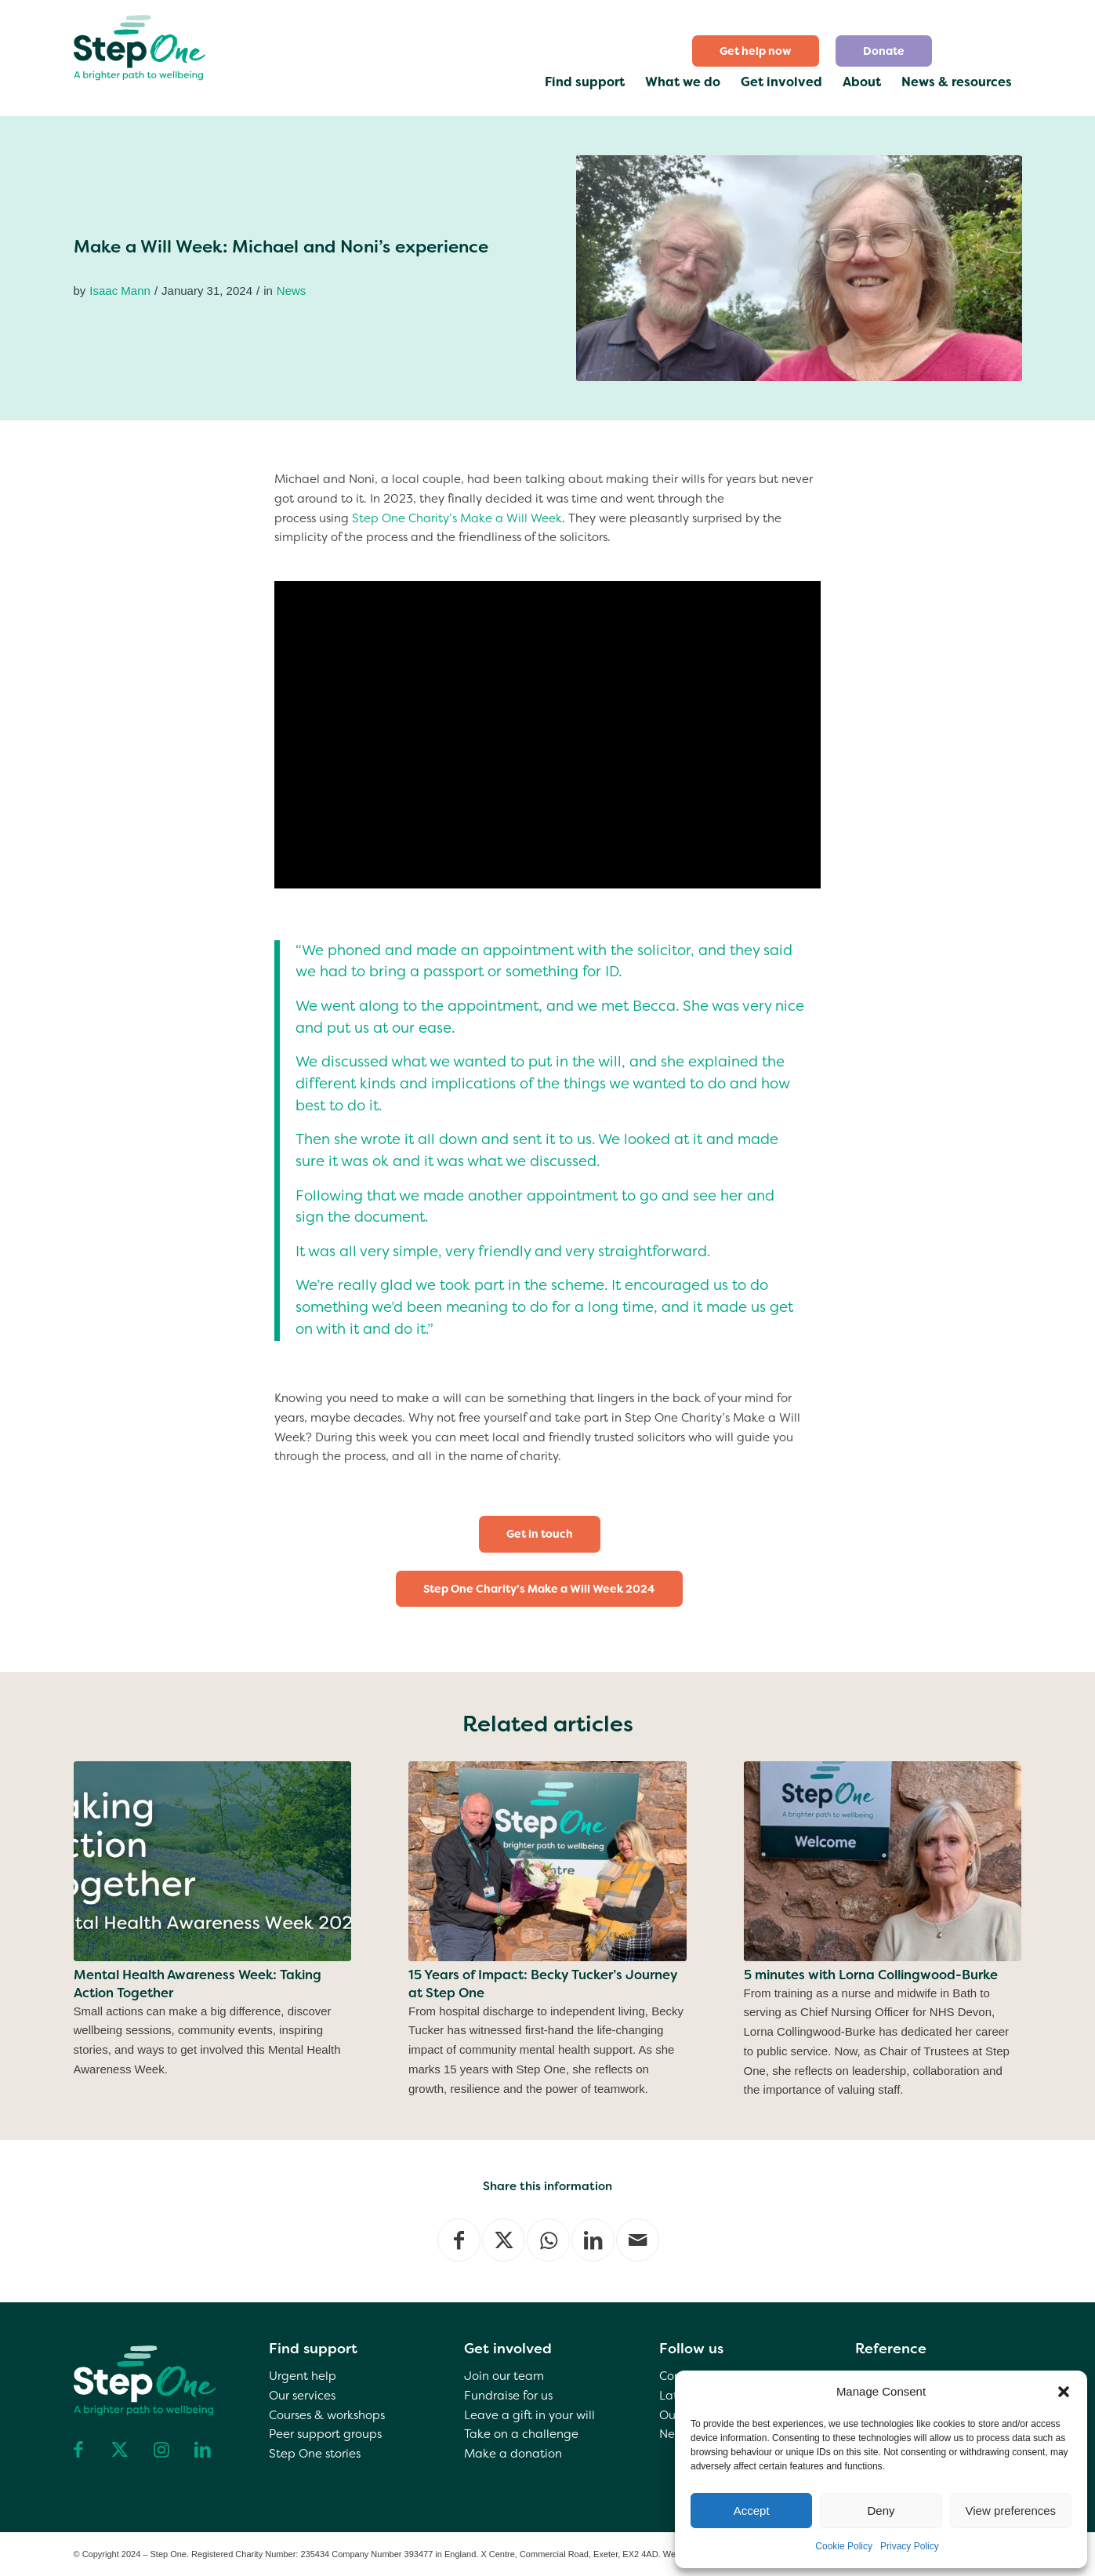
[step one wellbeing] (141, 44)
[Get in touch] (539, 1534)
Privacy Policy (909, 2546)
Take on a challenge (521, 2434)
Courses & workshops (327, 2415)
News (291, 290)
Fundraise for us (508, 2395)
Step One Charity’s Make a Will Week (457, 518)
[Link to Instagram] (161, 2450)
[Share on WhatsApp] (548, 2240)
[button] (1063, 2392)
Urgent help (302, 2376)
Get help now (756, 51)
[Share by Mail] (637, 2240)
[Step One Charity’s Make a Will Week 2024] (539, 1589)
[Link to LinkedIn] (203, 2450)
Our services (302, 2395)
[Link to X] (120, 2450)
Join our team (504, 2376)
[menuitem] (756, 51)
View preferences (1011, 2510)
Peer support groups (325, 2434)
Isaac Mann (119, 290)
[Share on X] (503, 2240)
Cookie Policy (843, 2546)
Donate (884, 51)
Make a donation (513, 2454)
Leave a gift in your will (529, 2415)
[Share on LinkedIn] (593, 2240)
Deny (880, 2510)
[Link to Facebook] (78, 2450)
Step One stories (315, 2454)
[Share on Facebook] (458, 2240)
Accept (752, 2510)
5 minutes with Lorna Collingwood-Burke (871, 1975)
